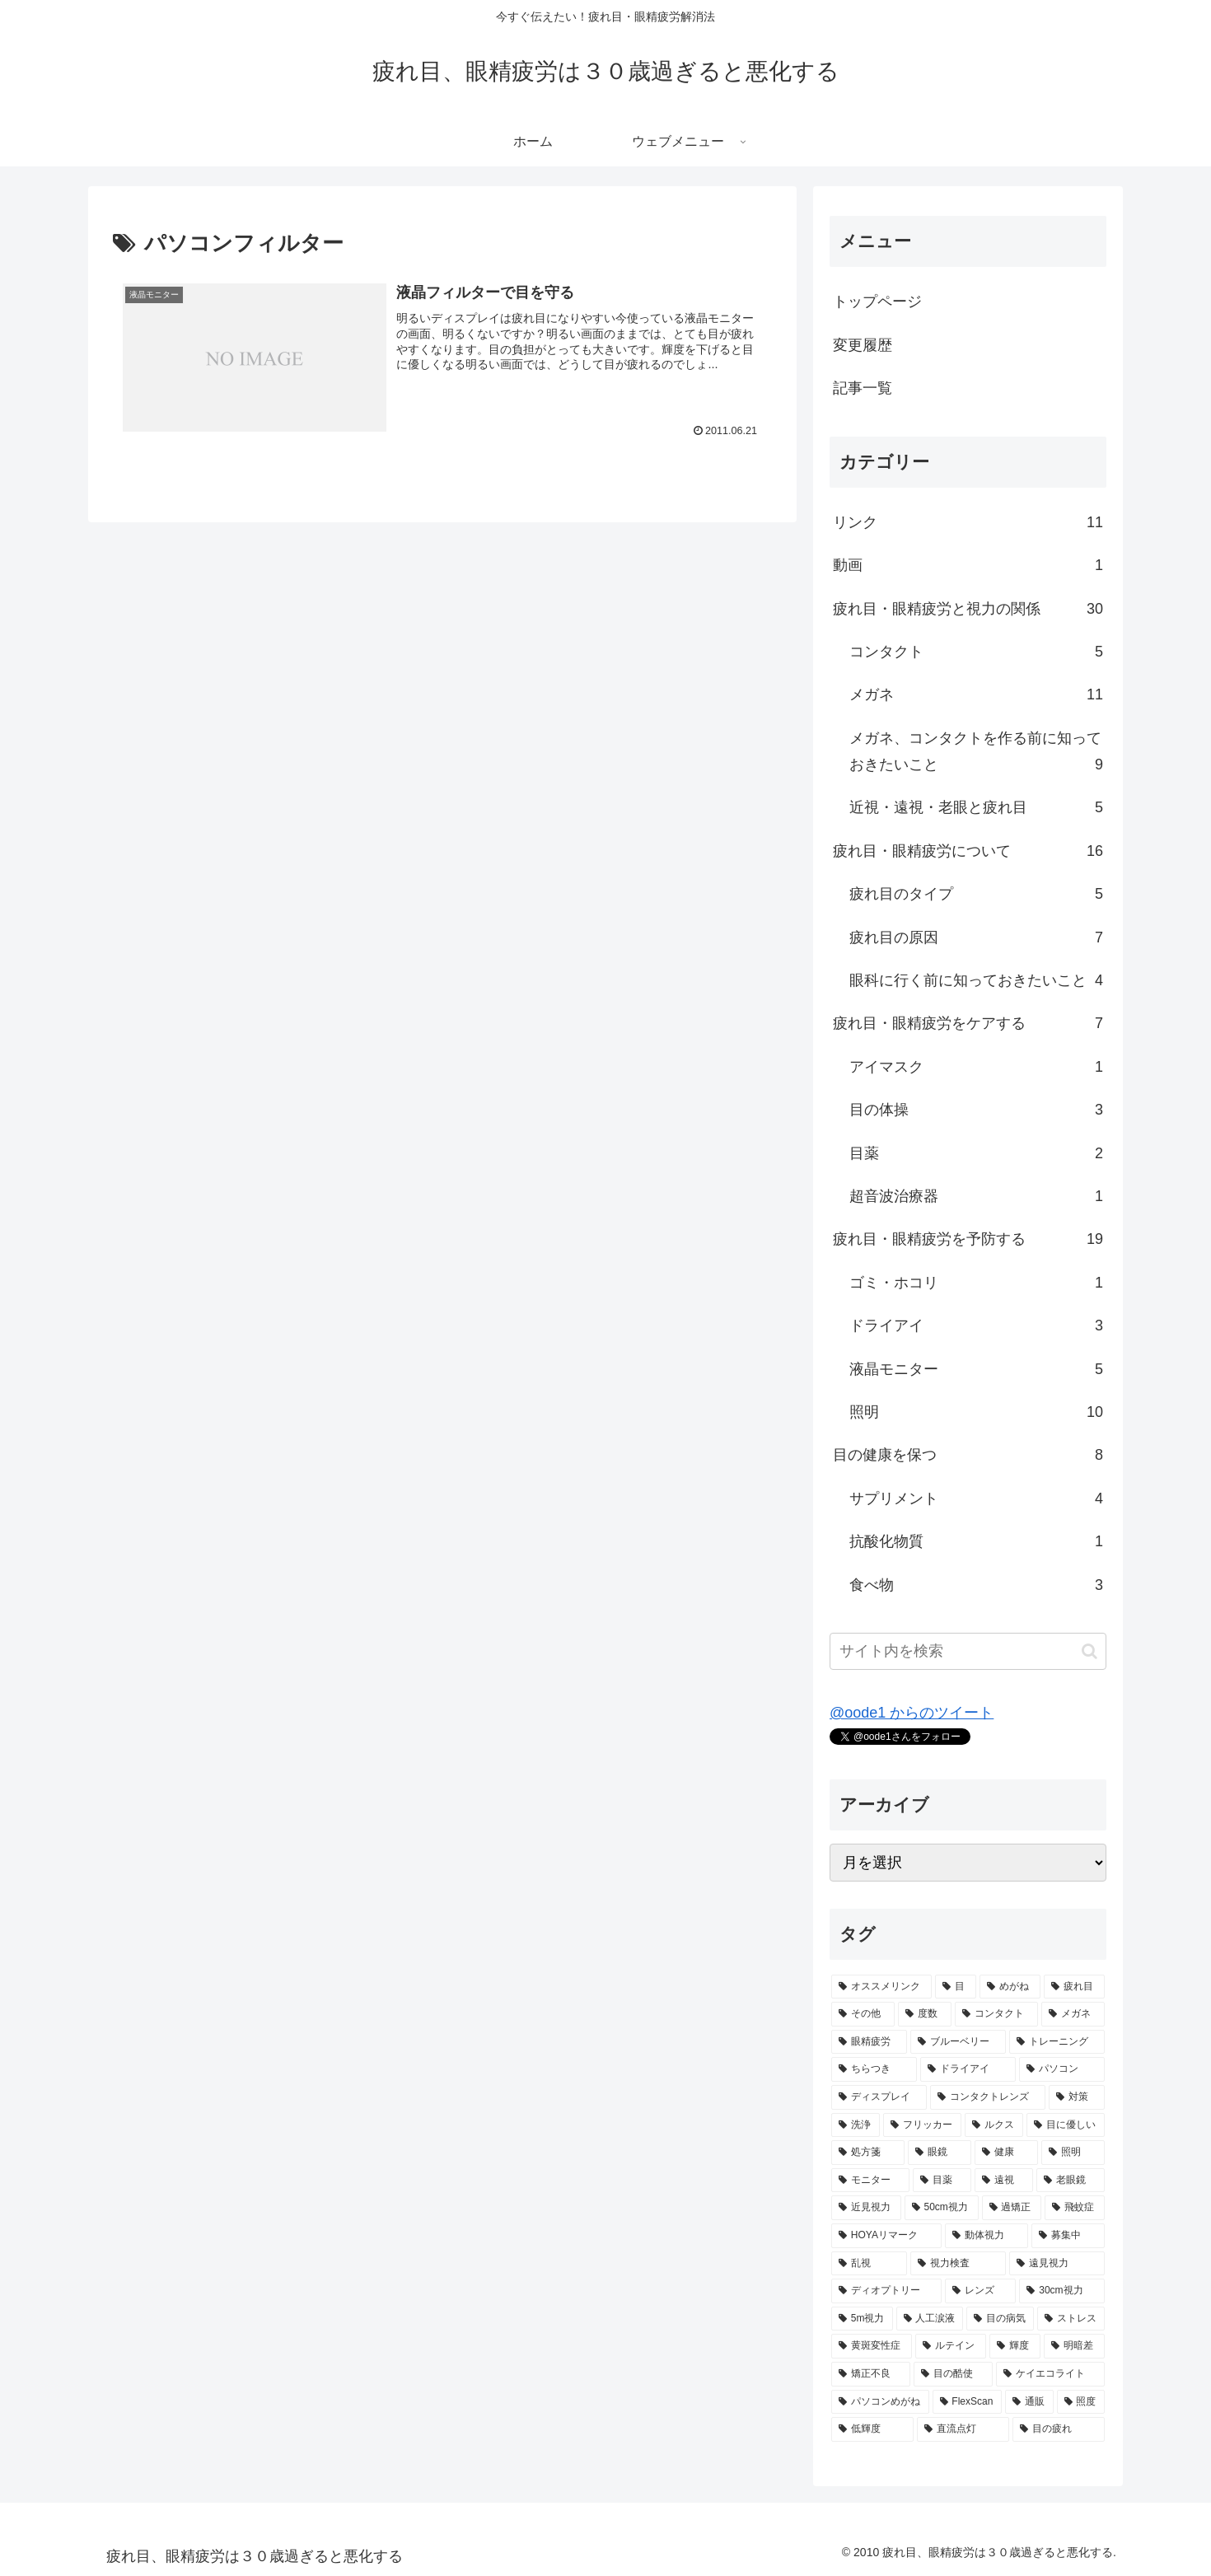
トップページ (877, 301)
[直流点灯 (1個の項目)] (963, 2429)
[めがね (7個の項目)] (1010, 1987)
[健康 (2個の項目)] (1006, 2152)
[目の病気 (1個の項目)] (1000, 2319)
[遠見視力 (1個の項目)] (1057, 2263)
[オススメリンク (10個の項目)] (881, 1987)
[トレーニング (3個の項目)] (1057, 2042)
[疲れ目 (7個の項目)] (1074, 1987)
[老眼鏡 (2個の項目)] (1070, 2180)
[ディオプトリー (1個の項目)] (886, 2291)
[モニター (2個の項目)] (870, 2180)
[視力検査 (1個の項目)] (958, 2263)
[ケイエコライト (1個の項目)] (1050, 2374)
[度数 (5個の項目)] (925, 2014)
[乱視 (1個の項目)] (869, 2263)
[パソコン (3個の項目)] (1062, 2069)
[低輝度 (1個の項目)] (872, 2429)
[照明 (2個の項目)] (1073, 2152)
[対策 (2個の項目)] (1077, 2097)
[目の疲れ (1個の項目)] (1058, 2429)
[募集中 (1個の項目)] (1068, 2235)
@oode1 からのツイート (912, 1712)
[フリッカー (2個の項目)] (922, 2125)
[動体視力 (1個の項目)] (986, 2235)
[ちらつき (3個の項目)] (874, 2069)
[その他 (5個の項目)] (863, 2014)
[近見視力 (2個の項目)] (866, 2207)
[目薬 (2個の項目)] (942, 2180)
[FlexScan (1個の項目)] (968, 2402)
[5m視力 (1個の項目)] (862, 2319)
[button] (1089, 1651)
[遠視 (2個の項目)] (1004, 2180)
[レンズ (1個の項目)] (980, 2291)
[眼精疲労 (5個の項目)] (869, 2042)
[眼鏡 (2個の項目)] (939, 2152)
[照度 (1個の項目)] (1081, 2402)
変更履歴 (862, 345)
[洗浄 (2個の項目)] (855, 2125)
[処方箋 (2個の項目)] (868, 2152)
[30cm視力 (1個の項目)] (1062, 2291)
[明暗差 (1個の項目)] (1074, 2346)
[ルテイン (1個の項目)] (950, 2346)
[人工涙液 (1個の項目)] (930, 2319)
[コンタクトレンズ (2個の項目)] (987, 2097)
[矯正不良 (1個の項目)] (870, 2374)
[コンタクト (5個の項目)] (996, 2014)
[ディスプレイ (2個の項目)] (879, 2097)
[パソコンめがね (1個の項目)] (880, 2402)
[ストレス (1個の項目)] (1071, 2319)
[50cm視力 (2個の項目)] (942, 2207)
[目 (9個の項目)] (955, 1987)
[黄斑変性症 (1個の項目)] (871, 2346)
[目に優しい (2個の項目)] (1065, 2125)
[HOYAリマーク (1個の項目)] (886, 2235)
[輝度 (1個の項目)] (1014, 2346)
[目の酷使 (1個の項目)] (953, 2374)
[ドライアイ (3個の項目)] (968, 2069)
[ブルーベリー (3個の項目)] (958, 2042)
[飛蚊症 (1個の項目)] (1075, 2207)
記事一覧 (862, 388)
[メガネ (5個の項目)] (1073, 2014)
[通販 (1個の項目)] (1029, 2402)
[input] (968, 1651)
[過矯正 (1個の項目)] (1012, 2207)
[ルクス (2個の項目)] (994, 2125)
